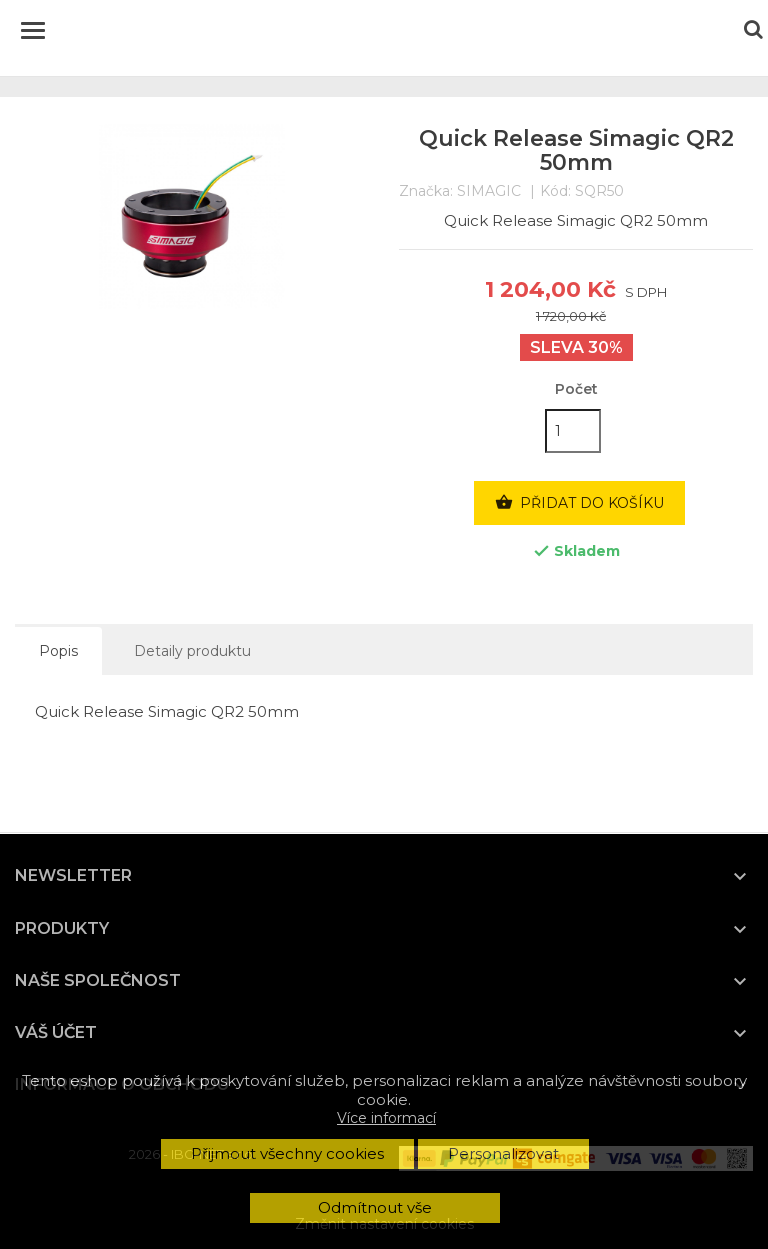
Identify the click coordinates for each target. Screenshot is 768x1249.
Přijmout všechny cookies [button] (287, 1153)
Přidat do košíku (579, 503)
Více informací (386, 1118)
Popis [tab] (58, 651)
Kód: (555, 191)
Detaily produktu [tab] (192, 651)
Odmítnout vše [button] (375, 1207)
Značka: (426, 191)
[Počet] (573, 431)
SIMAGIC (489, 191)
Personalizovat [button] (503, 1153)
